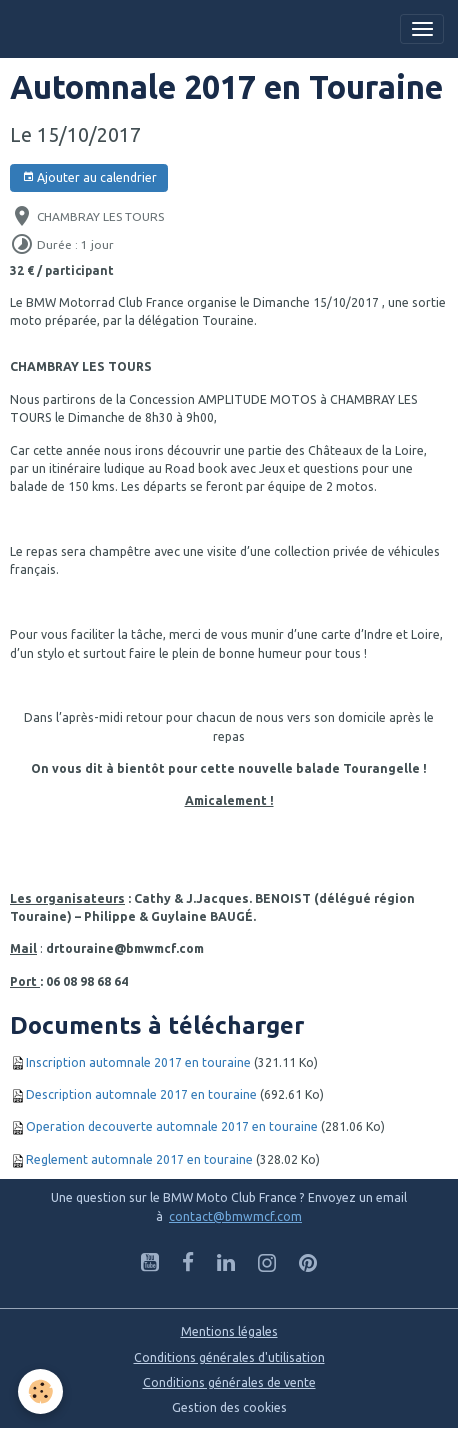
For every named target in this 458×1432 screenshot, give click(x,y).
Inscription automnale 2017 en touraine (138, 1062)
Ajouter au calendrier (89, 177)
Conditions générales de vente (229, 1382)
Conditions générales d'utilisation (229, 1357)
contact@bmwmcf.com (235, 1216)
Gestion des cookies (229, 1407)
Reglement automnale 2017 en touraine (139, 1159)
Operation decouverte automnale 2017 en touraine (172, 1126)
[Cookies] (40, 1391)
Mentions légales (229, 1331)
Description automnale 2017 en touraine (141, 1094)
